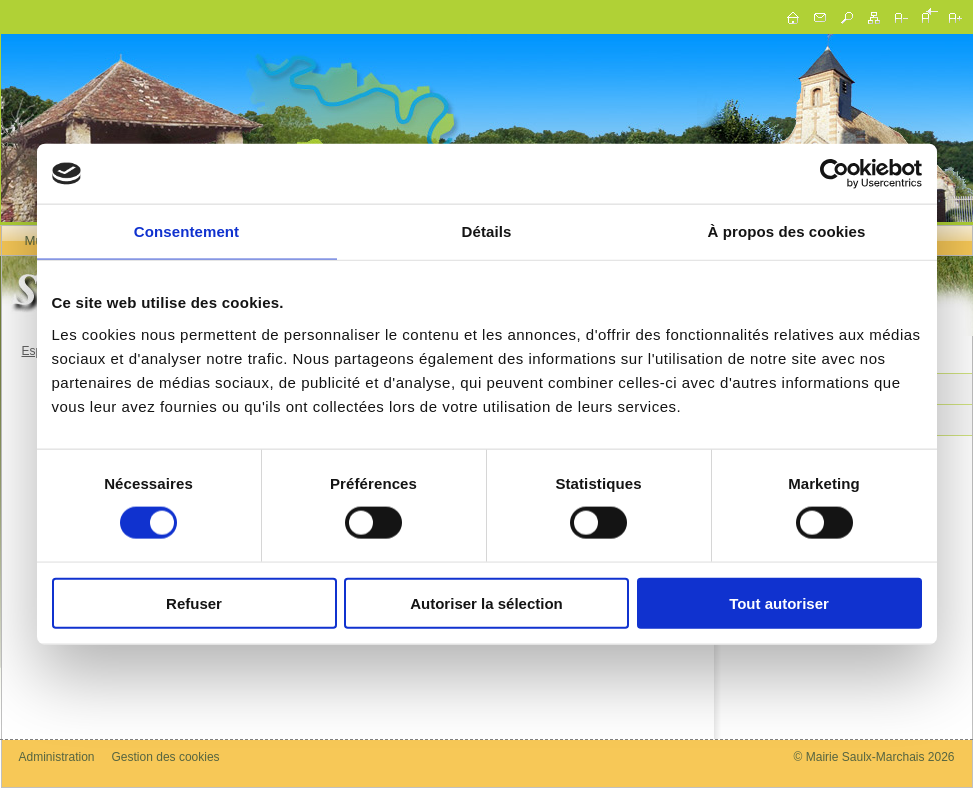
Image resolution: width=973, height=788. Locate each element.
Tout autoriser (779, 602)
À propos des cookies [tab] (787, 231)
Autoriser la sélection (486, 602)
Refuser (194, 602)
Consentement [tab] (186, 231)
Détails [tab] (487, 231)
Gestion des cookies (166, 757)
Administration (57, 757)
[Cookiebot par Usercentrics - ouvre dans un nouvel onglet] (834, 174)
